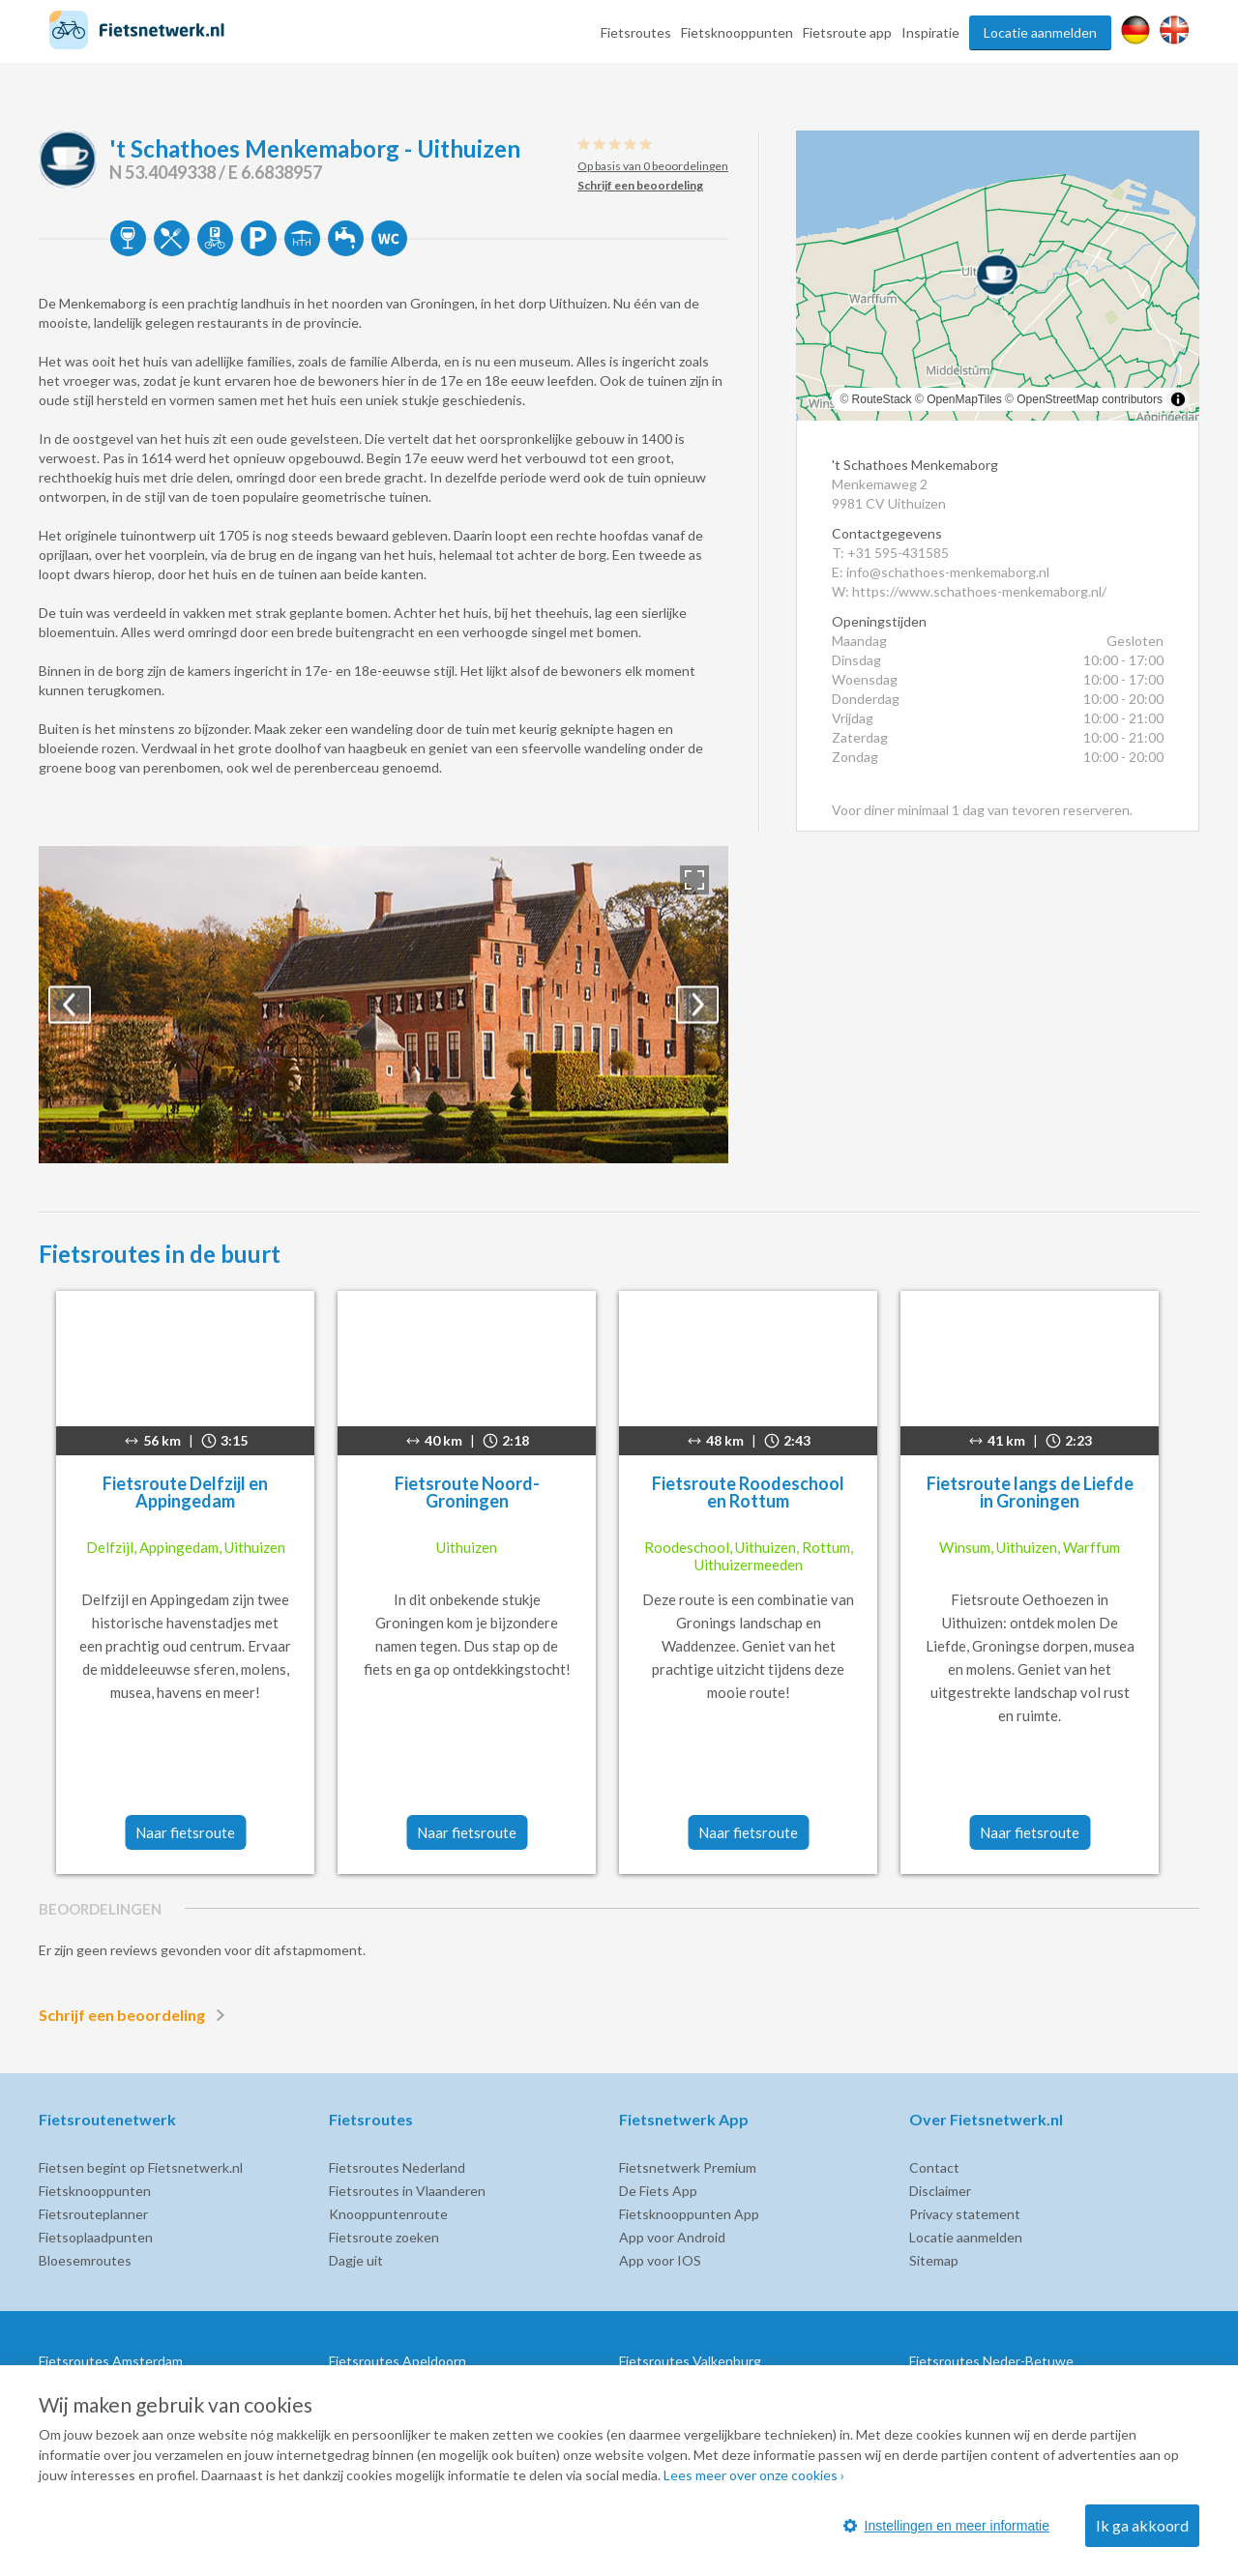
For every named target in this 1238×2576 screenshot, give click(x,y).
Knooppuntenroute (388, 2214)
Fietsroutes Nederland (397, 2167)
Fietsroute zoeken (384, 2237)
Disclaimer (940, 2190)
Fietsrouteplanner (93, 2214)
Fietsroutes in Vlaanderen (407, 2190)
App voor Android (672, 2237)
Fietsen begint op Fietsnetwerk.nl (141, 2167)
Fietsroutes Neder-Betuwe (991, 2361)
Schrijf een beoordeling (135, 2015)
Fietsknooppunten (737, 32)
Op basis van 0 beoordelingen (652, 166)
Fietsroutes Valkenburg (690, 2361)
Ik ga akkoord (1142, 2525)
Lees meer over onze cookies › (753, 2475)
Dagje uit (356, 2260)
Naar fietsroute (185, 1832)
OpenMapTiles (964, 399)
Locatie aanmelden (1040, 32)
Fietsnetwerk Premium (687, 2167)
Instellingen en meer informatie (946, 2525)
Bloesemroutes (85, 2260)
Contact (934, 2167)
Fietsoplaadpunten (96, 2237)
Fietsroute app (847, 32)
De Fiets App (658, 2190)
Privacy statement (964, 2214)
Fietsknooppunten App (689, 2214)
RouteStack (882, 399)
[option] (383, 1004)
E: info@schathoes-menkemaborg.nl (940, 572)
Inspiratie (930, 32)
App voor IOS (660, 2260)
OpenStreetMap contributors (1090, 399)
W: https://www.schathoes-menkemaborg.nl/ (969, 591)
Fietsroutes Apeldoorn (397, 2361)
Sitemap (933, 2260)
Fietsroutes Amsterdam (111, 2361)
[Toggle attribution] (1178, 399)
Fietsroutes (636, 32)
